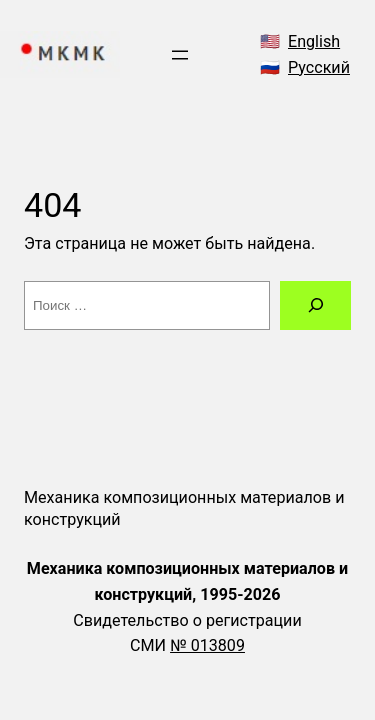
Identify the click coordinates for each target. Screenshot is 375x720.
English (314, 41)
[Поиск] (315, 306)
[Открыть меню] (180, 55)
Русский (319, 67)
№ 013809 (207, 645)
